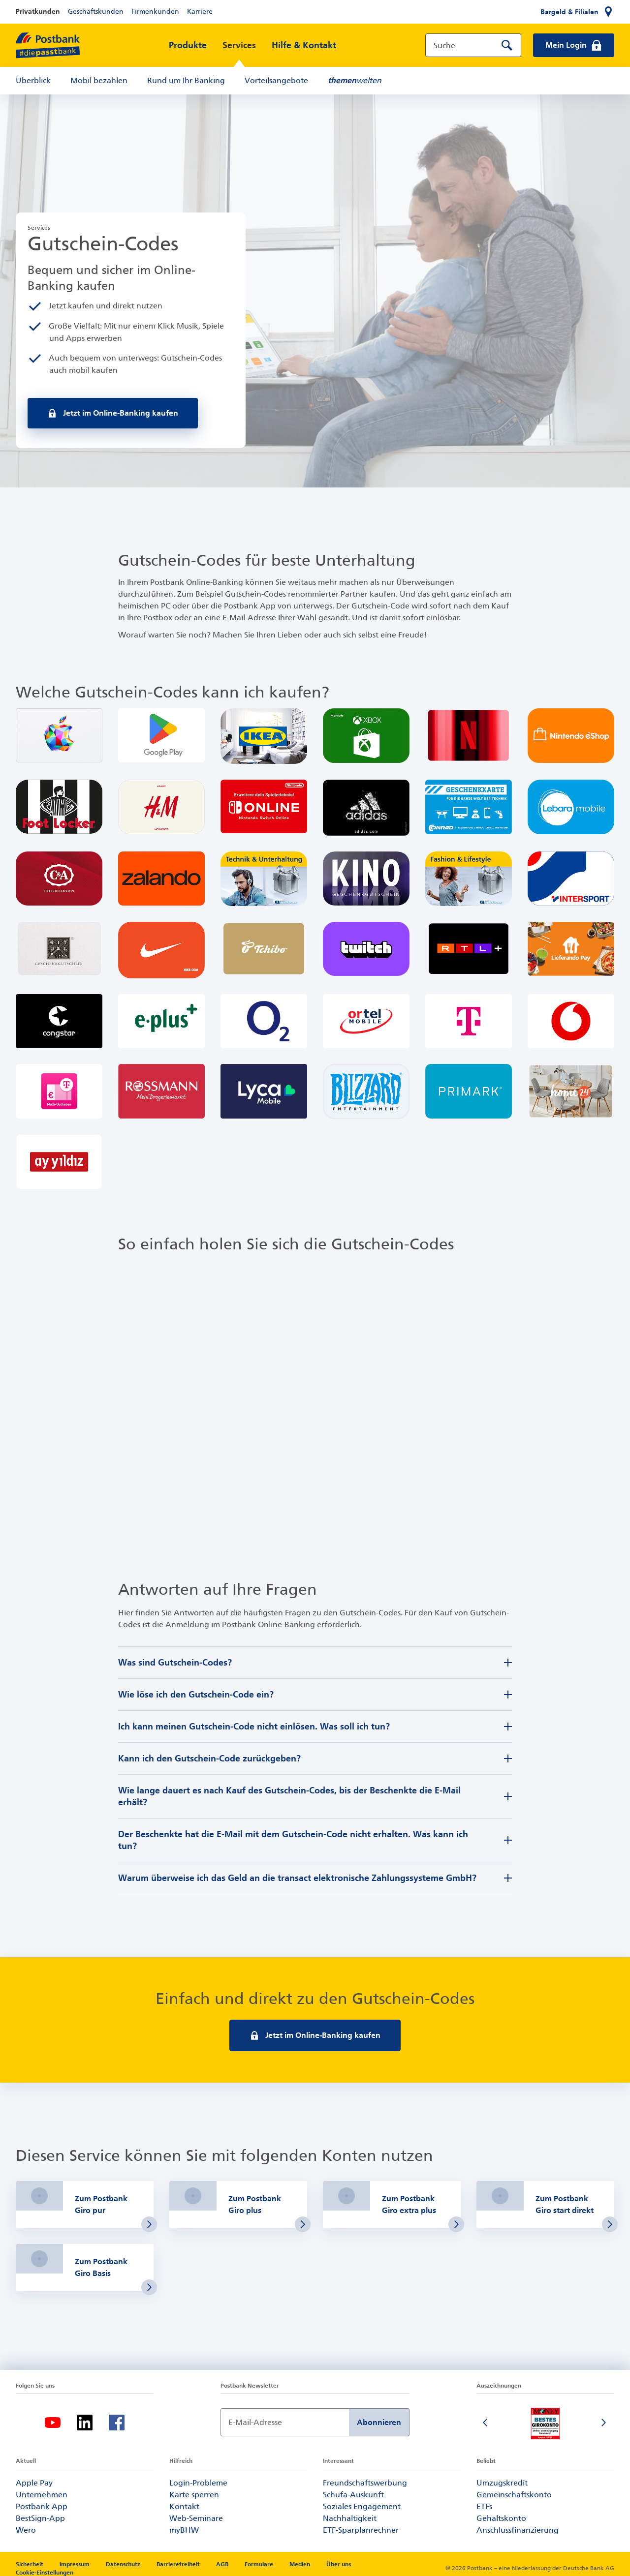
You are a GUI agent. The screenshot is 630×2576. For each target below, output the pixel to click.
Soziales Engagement (362, 2506)
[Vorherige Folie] (486, 2423)
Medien (300, 2564)
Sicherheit (30, 2564)
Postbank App (41, 2506)
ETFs (484, 2506)
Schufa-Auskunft (353, 2494)
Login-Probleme (198, 2482)
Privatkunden (38, 11)
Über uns (338, 2564)
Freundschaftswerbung (365, 2482)
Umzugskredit (502, 2482)
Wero (26, 2530)
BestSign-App (40, 2518)
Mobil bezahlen (98, 80)
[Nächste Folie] (604, 2423)
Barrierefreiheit (179, 2564)
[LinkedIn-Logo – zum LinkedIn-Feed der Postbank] (85, 2422)
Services (239, 45)
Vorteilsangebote (276, 80)
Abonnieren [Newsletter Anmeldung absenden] (379, 2422)
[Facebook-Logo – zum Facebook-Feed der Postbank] (117, 2422)
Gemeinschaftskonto (514, 2494)
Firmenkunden (155, 11)
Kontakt (184, 2506)
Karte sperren (194, 2494)
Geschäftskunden (96, 11)
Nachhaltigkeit (350, 2518)
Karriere (200, 11)
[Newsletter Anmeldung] (284, 2422)
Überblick (33, 80)
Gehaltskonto (501, 2518)
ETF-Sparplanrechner (361, 2530)
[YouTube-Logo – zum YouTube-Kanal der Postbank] (53, 2422)
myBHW (184, 2530)
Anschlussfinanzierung (517, 2530)
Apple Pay (34, 2482)
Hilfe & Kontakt (304, 45)
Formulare (260, 2564)
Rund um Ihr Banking (186, 80)
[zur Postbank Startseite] (48, 45)
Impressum (75, 2564)
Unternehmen (41, 2494)
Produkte (188, 45)
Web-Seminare (196, 2518)
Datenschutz (124, 2564)
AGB (223, 2564)
